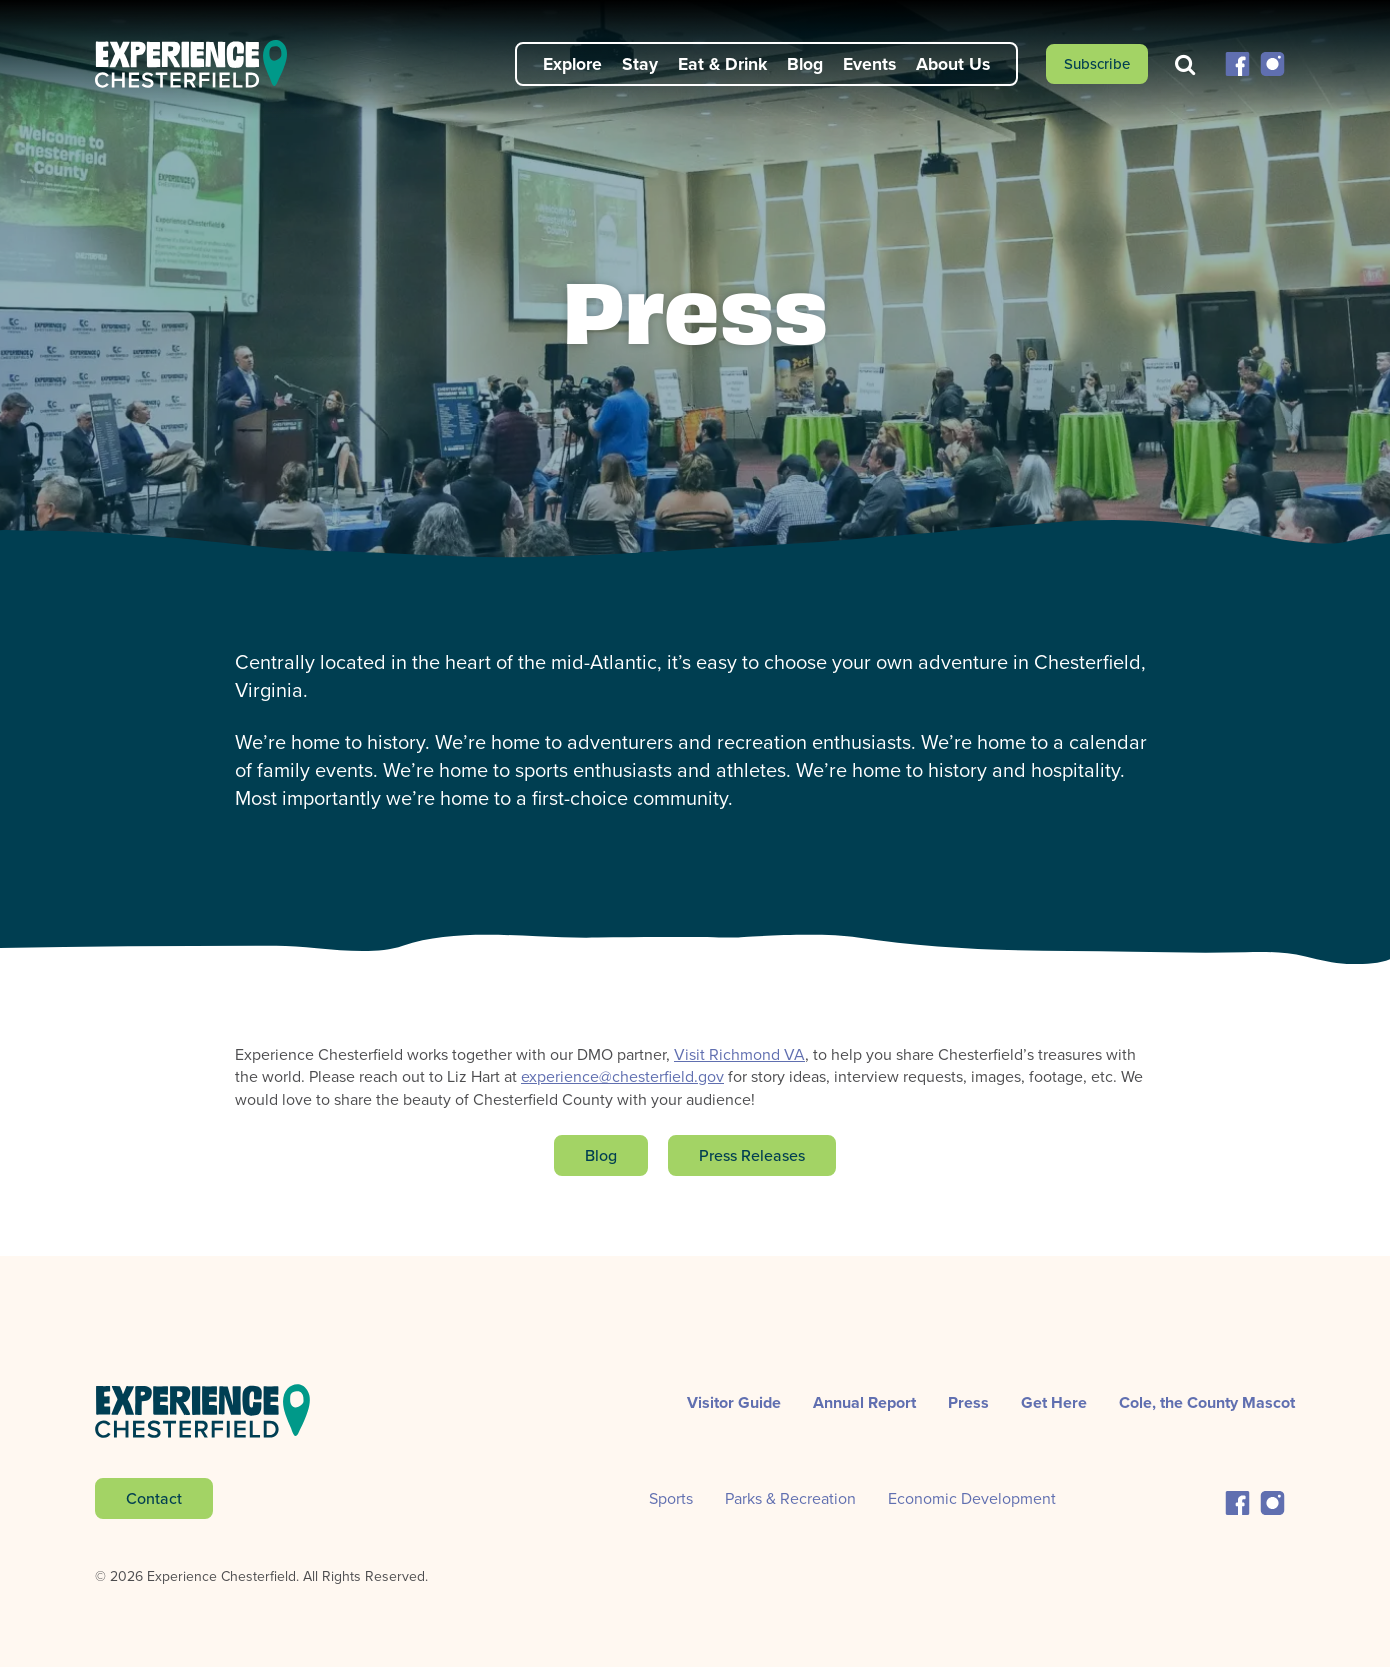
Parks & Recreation (790, 1498)
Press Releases (752, 1155)
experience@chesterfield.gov (622, 1076)
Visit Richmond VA (739, 1054)
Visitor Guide (734, 1402)
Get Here (1054, 1402)
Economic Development (972, 1498)
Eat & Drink (722, 63)
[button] (1237, 62)
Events (869, 63)
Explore (572, 63)
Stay (640, 63)
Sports (671, 1498)
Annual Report (864, 1402)
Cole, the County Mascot (1207, 1402)
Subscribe (1097, 63)
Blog (805, 63)
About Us (953, 63)
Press (968, 1402)
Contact (154, 1498)
